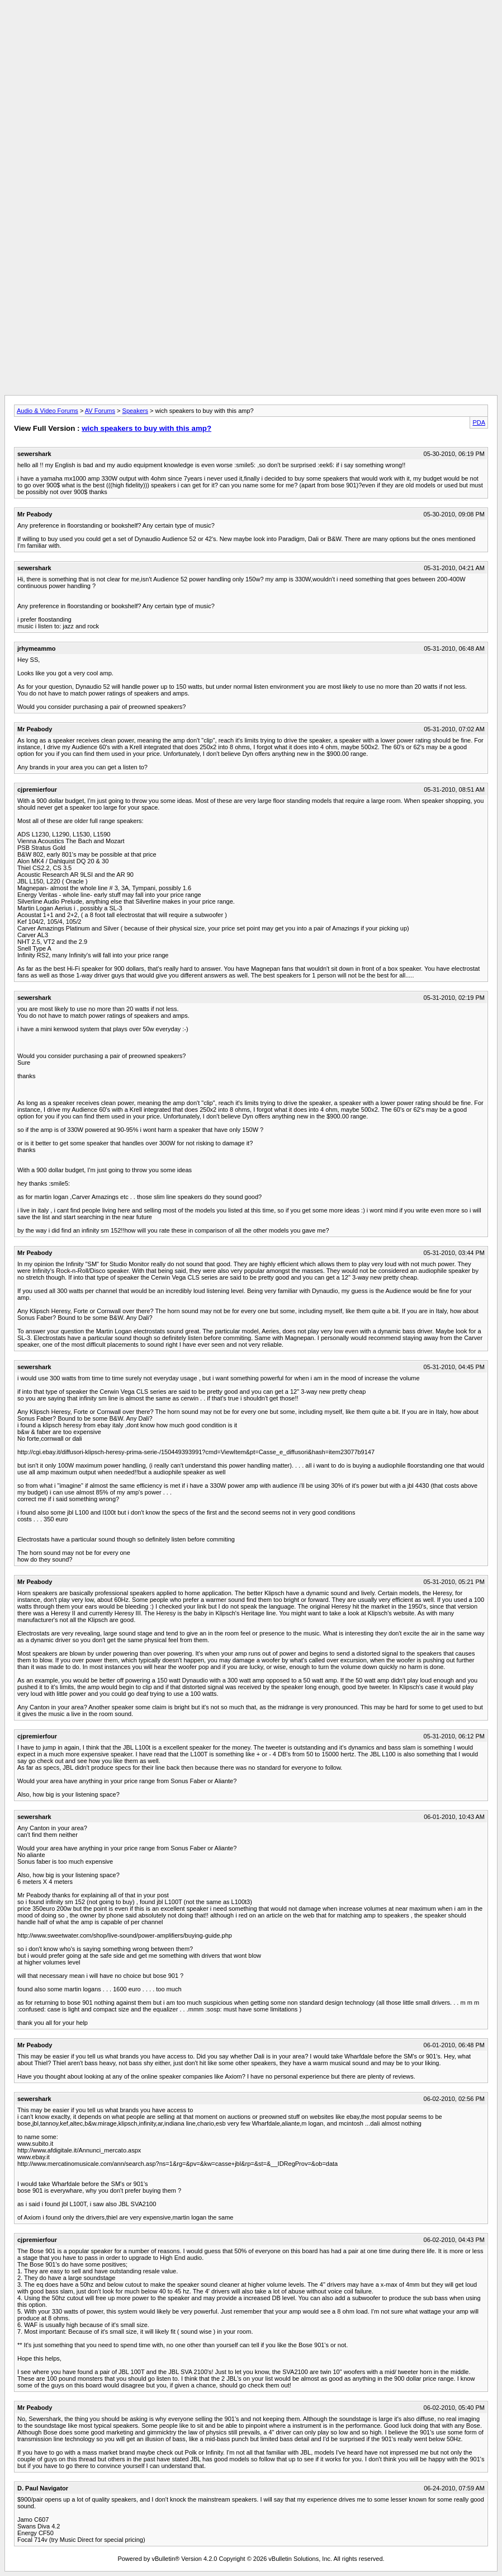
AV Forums (100, 410)
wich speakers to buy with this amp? (146, 428)
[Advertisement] (251, 29)
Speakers (135, 410)
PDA (478, 422)
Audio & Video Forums (47, 410)
